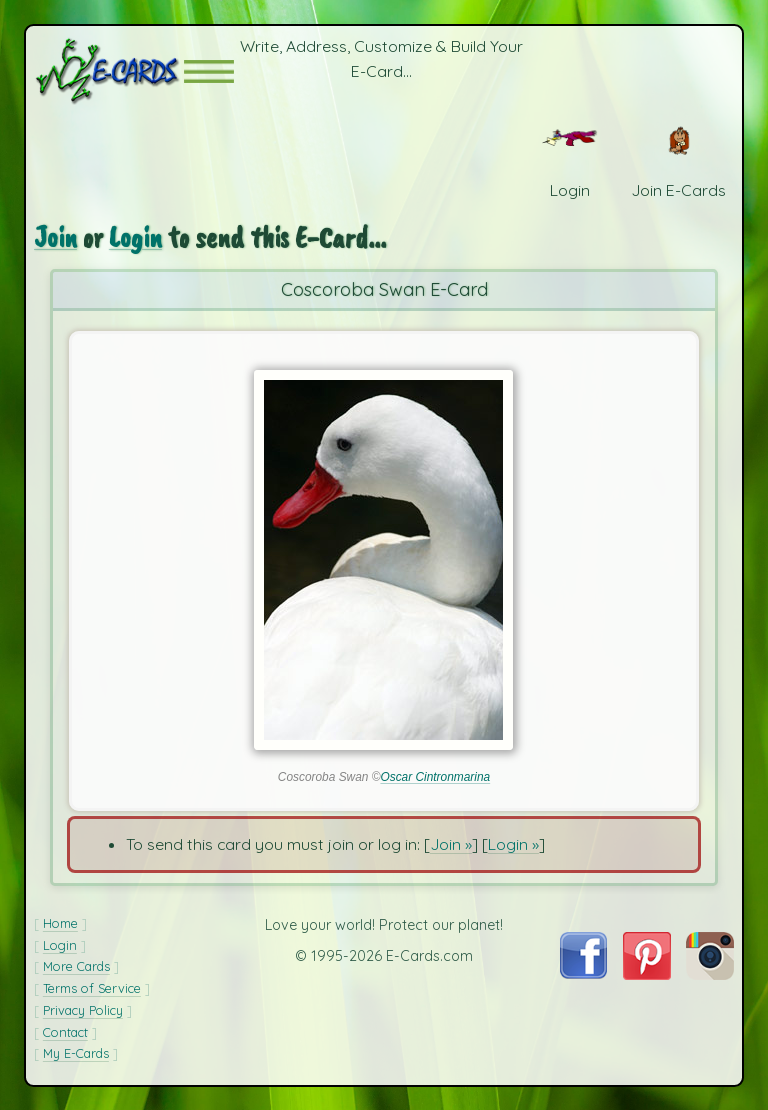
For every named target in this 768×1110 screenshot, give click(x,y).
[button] (209, 71)
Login (135, 237)
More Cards (76, 966)
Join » (451, 844)
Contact (65, 1032)
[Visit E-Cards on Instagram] (710, 974)
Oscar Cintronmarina (435, 777)
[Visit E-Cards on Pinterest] (647, 974)
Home (60, 923)
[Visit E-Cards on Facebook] (583, 973)
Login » (513, 844)
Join (55, 237)
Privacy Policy (83, 1010)
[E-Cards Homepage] (109, 71)
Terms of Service (92, 988)
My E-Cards (76, 1053)
